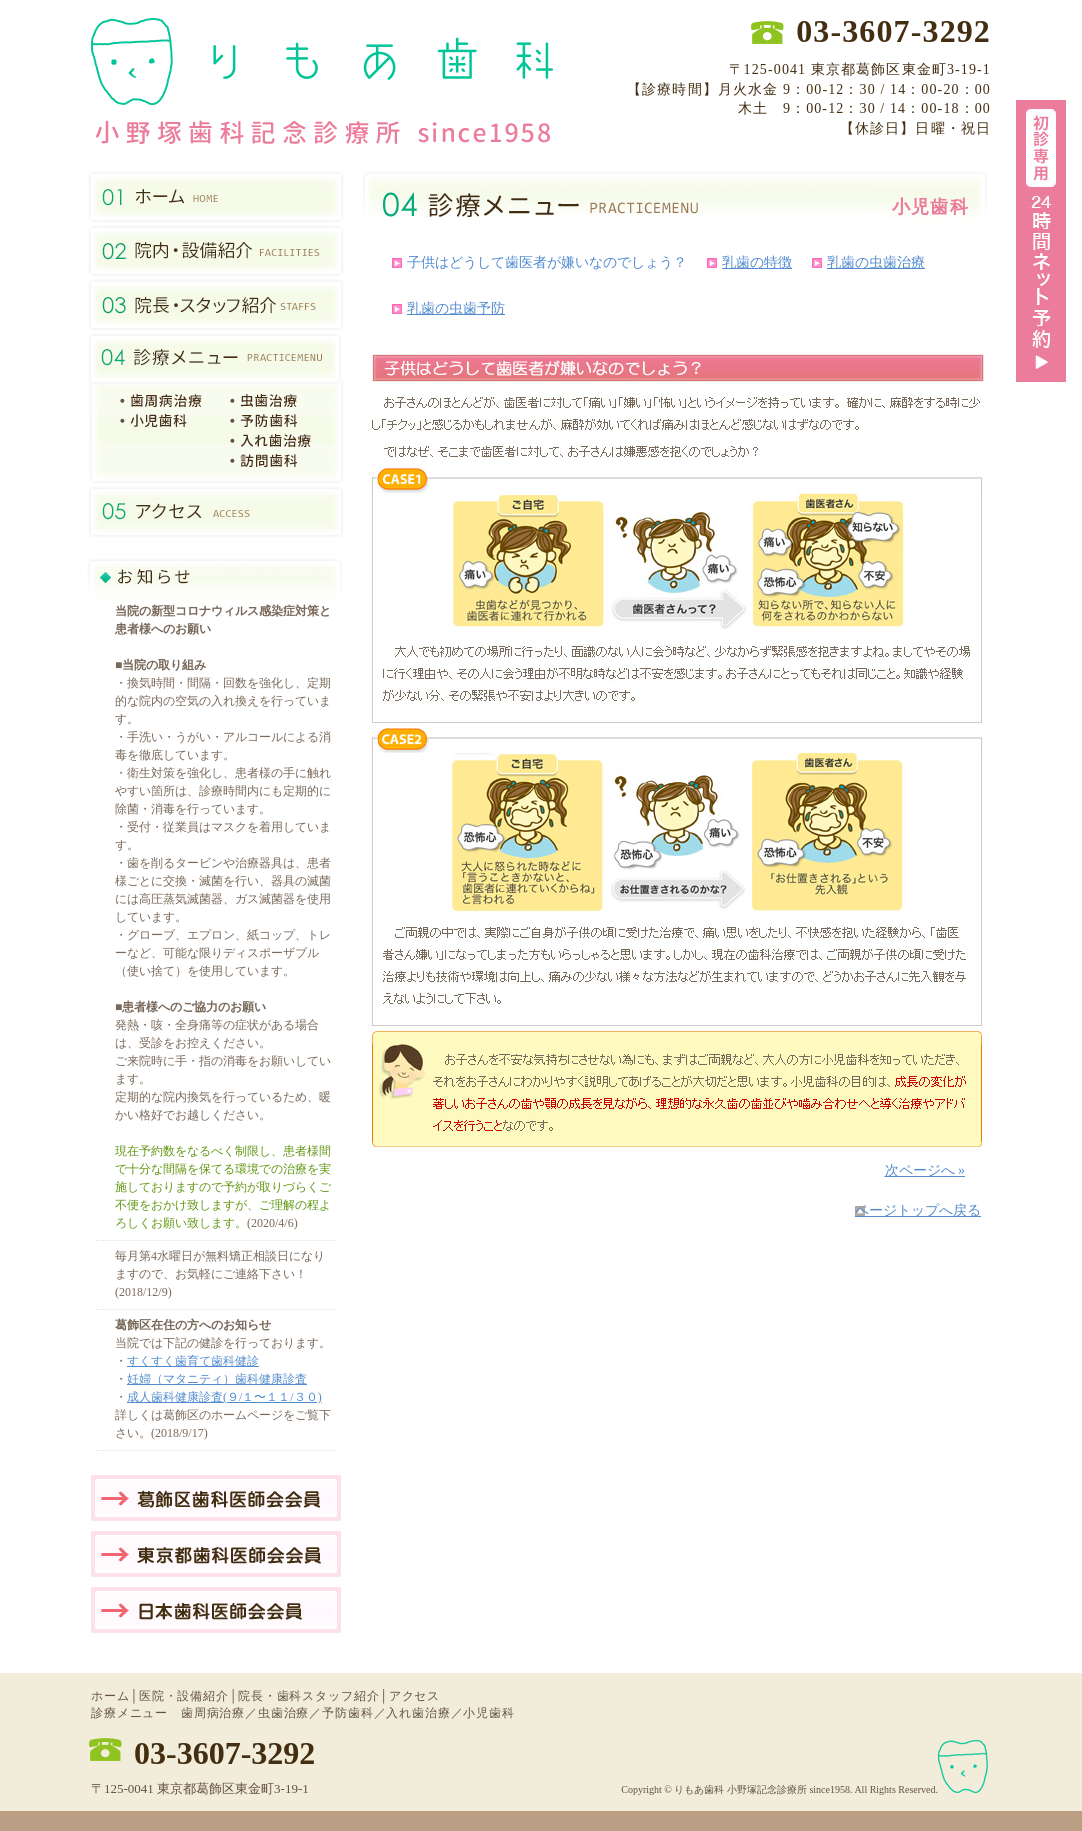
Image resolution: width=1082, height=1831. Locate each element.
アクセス (414, 1696)
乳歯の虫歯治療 (876, 262)
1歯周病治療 (165, 401)
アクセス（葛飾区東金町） (216, 512)
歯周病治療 (213, 1713)
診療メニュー (216, 359)
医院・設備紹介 (216, 251)
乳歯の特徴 (757, 262)
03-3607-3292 (224, 1753)
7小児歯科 (165, 421)
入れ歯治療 (275, 441)
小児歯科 (488, 1713)
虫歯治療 (275, 401)
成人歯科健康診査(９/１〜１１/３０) (224, 1397)
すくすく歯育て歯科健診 (193, 1361)
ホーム (110, 1696)
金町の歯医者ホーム (216, 197)
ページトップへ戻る (918, 1210)
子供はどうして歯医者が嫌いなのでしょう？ (547, 262)
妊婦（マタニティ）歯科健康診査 (217, 1379)
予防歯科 (275, 421)
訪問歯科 (275, 461)
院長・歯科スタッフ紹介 (216, 305)
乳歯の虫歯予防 (456, 308)
